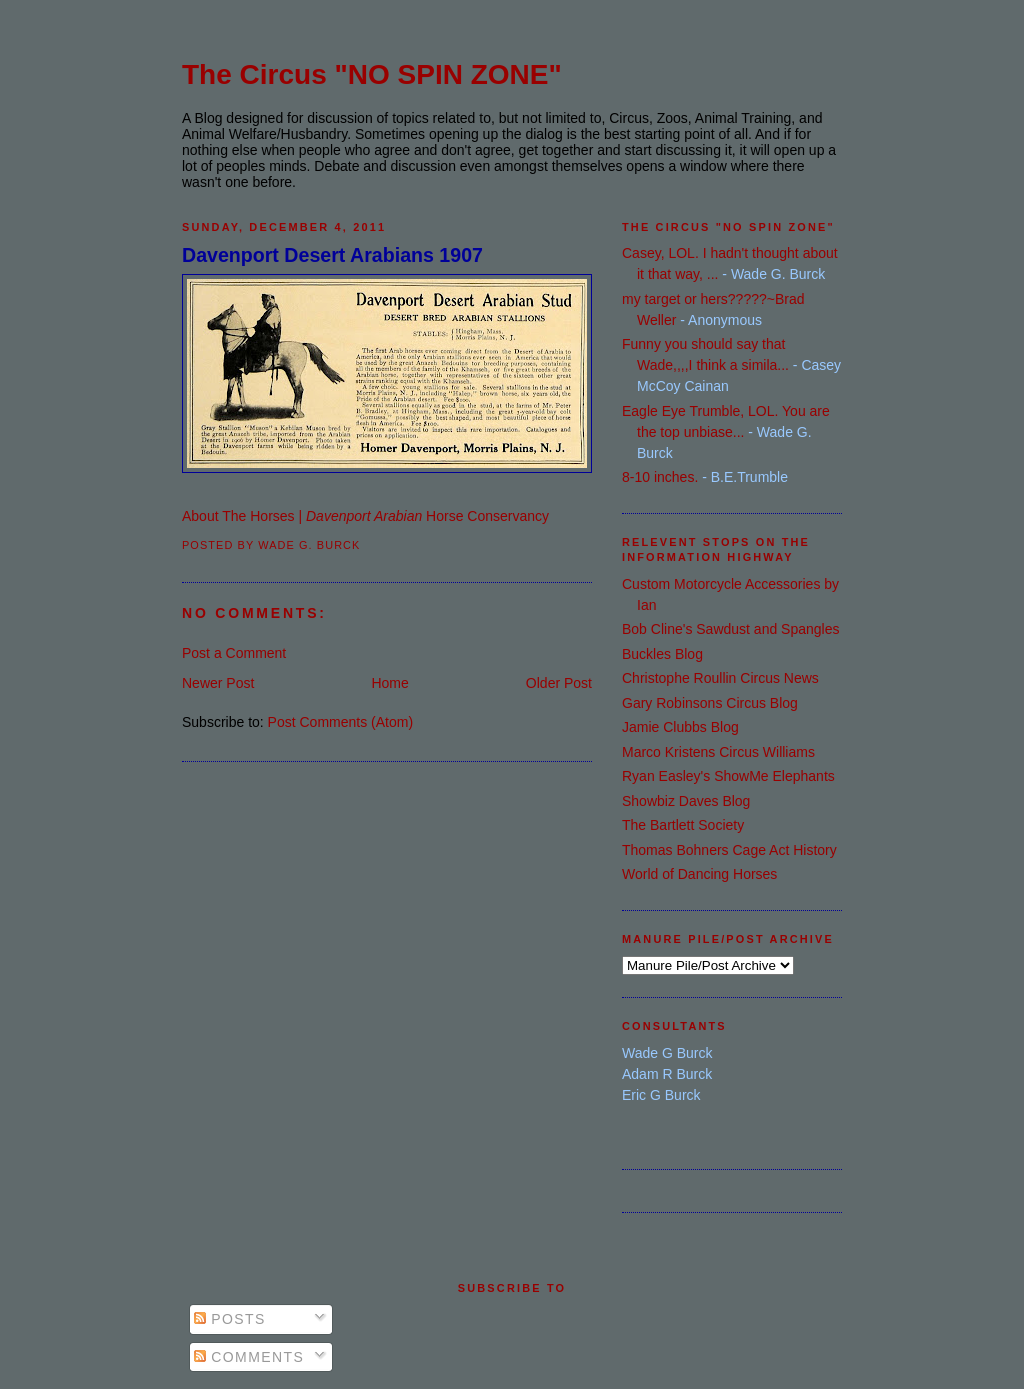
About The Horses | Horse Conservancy (365, 516)
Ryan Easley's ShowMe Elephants (728, 776)
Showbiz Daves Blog (686, 801)
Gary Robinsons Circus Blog (710, 703)
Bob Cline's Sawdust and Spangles (730, 629)
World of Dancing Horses (699, 874)
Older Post (559, 683)
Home (389, 683)
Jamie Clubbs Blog (680, 727)
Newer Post (218, 683)
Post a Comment (234, 653)
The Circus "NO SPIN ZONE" (372, 74)
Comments (249, 1357)
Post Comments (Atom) (340, 722)
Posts (230, 1319)
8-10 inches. (660, 477)
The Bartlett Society (683, 825)
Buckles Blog (662, 654)
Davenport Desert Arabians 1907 (332, 255)
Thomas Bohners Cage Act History (729, 850)
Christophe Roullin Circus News (720, 678)
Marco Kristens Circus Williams (718, 752)
